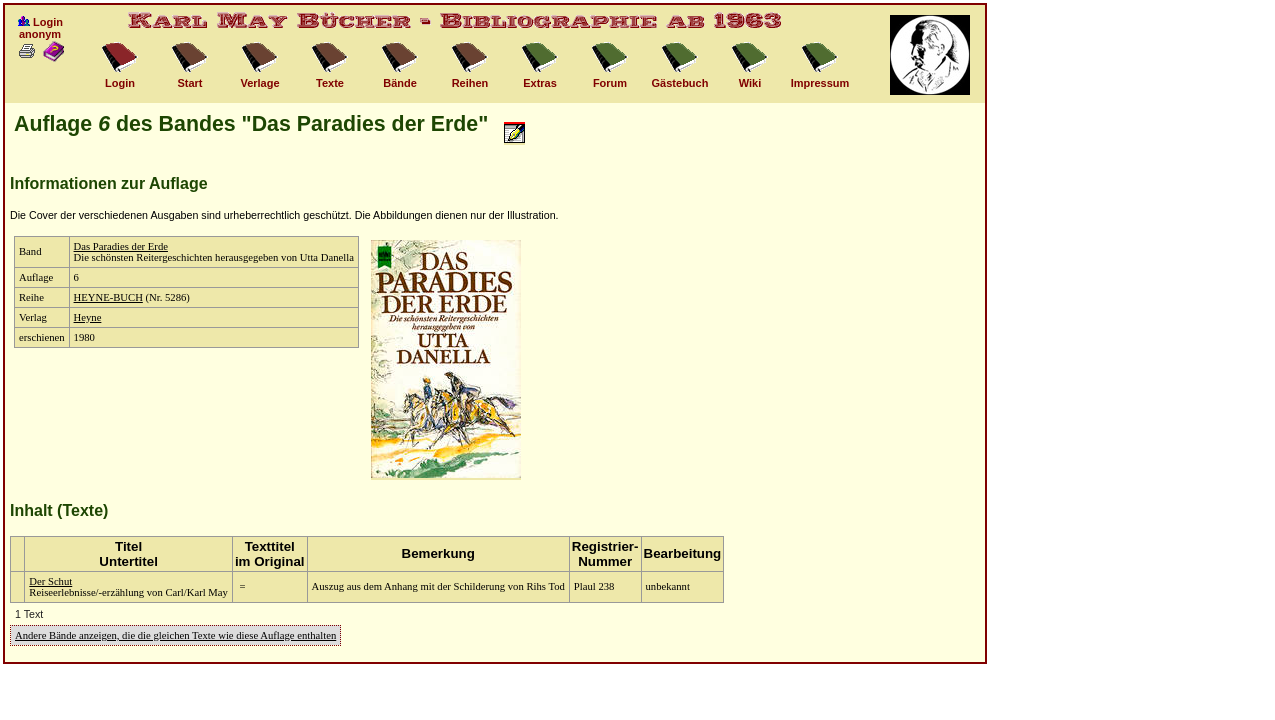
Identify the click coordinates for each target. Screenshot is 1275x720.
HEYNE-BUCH (108, 297)
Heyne (88, 317)
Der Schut (50, 581)
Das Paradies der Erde (121, 246)
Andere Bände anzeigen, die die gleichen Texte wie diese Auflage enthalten (175, 635)
